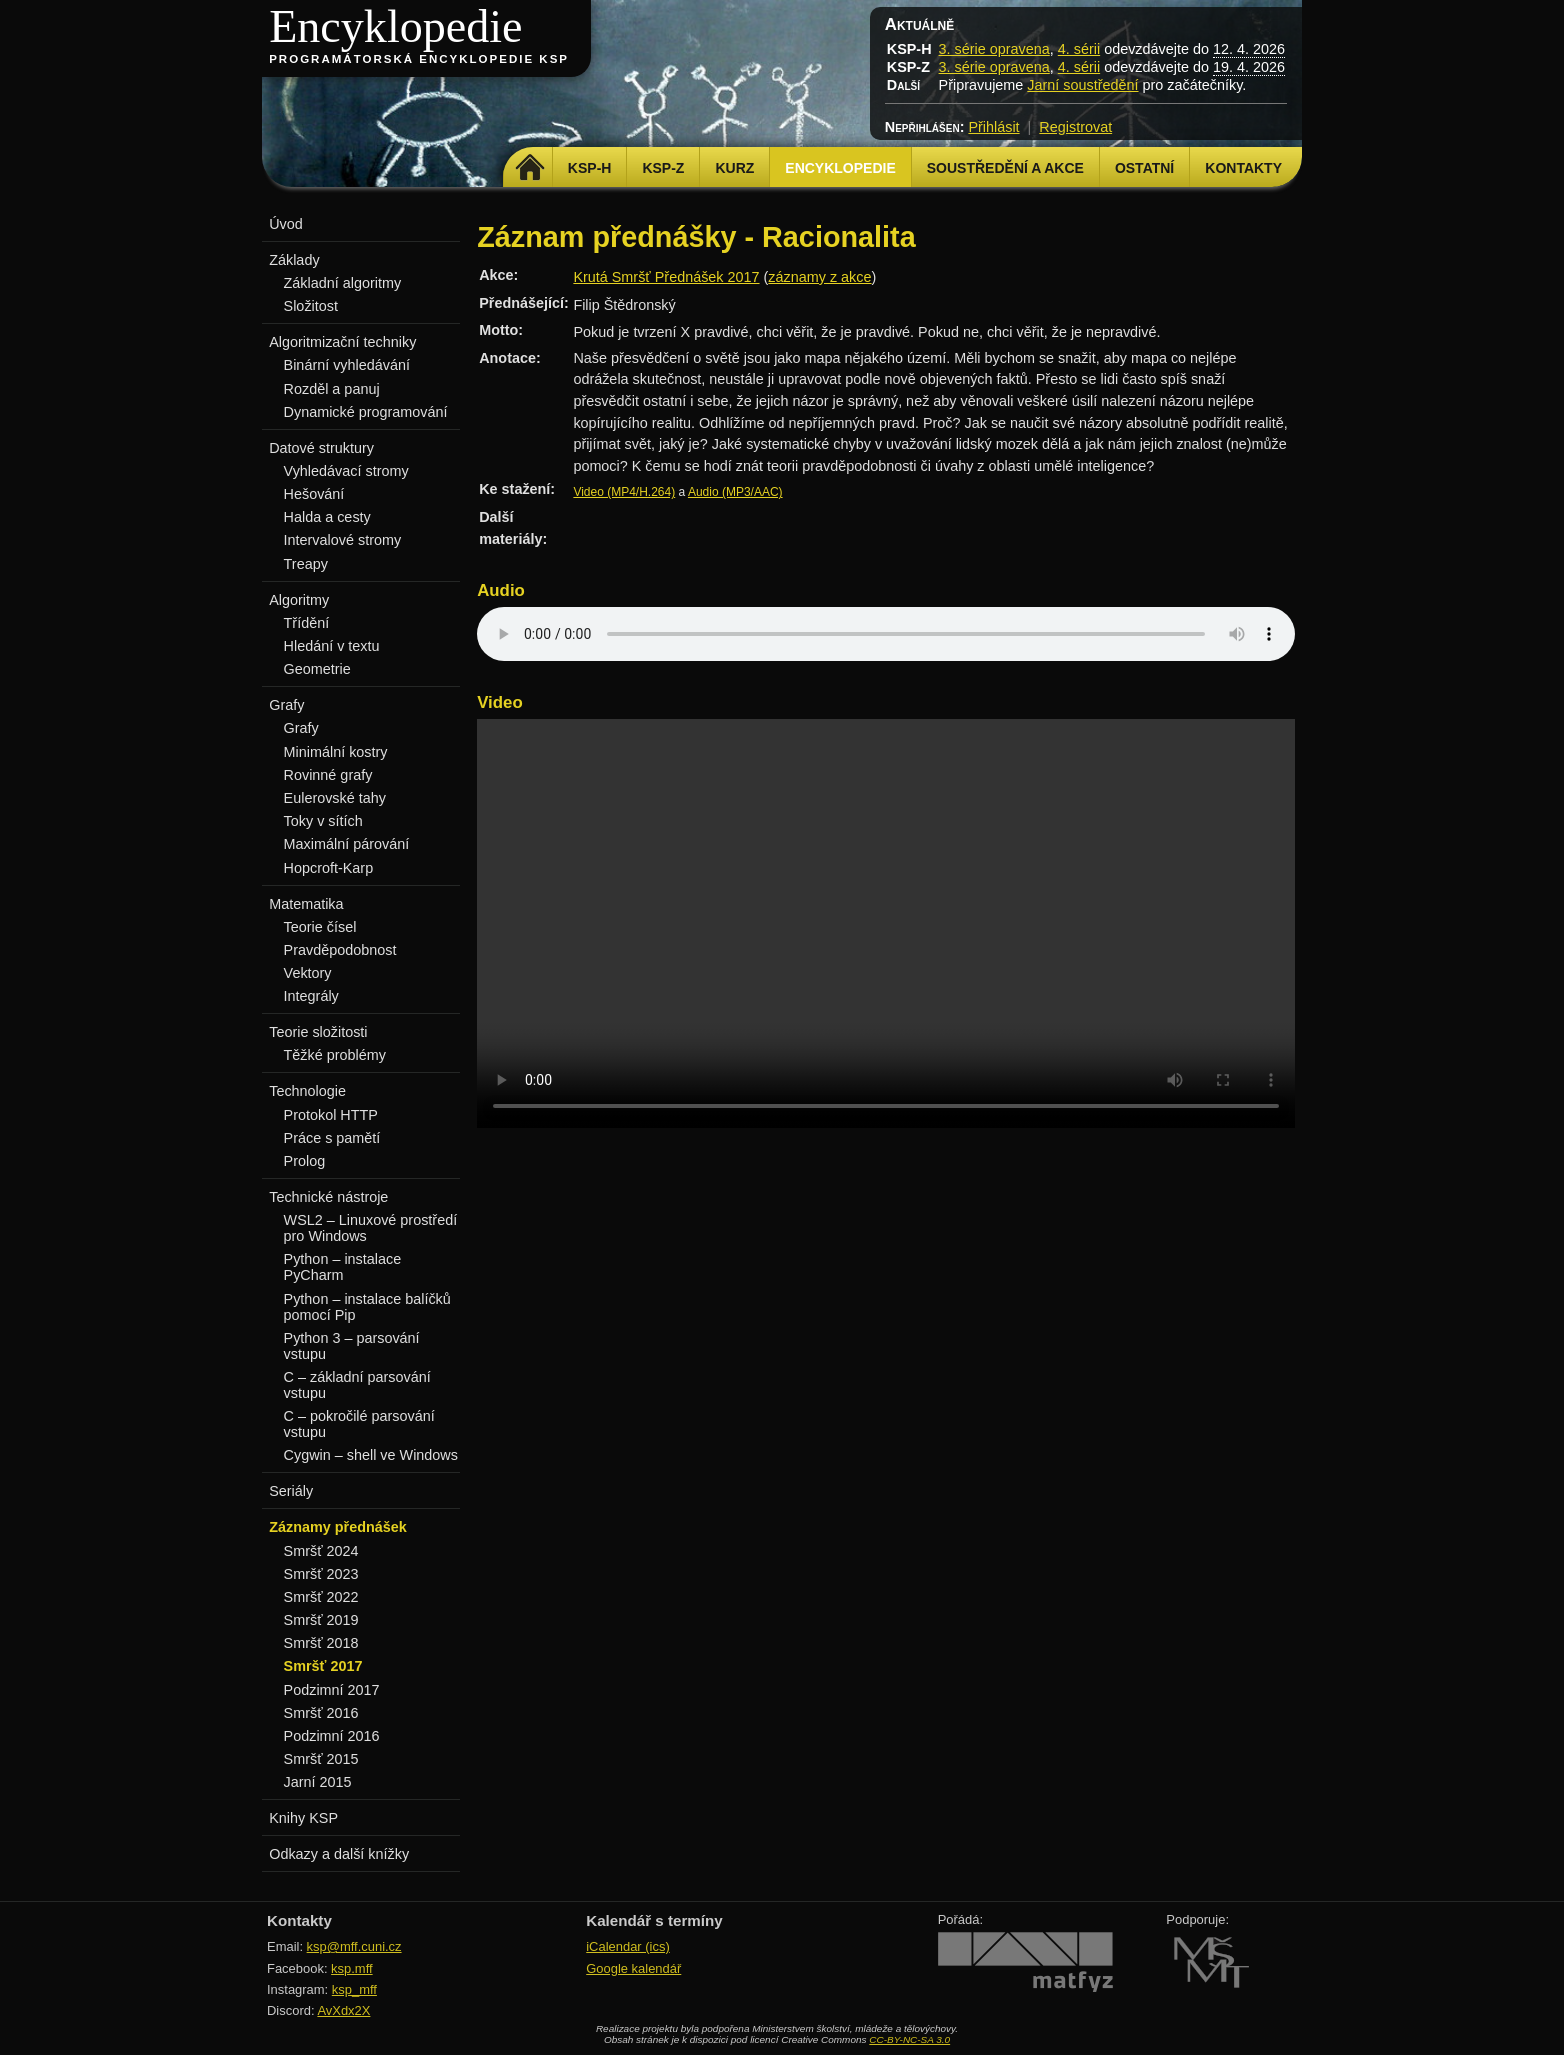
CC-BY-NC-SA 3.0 (909, 2039)
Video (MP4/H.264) (624, 492)
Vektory (308, 973)
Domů (530, 168)
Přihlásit (993, 127)
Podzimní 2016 (332, 1736)
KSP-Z (663, 168)
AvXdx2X (343, 2010)
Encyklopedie (395, 26)
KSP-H (590, 168)
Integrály (311, 996)
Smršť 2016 (321, 1713)
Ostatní (1144, 168)
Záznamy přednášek (338, 1527)
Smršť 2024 (321, 1551)
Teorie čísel (320, 927)
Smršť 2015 (321, 1759)
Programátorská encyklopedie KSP (419, 59)
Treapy (306, 564)
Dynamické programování (366, 412)
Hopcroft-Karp (329, 868)
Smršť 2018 (321, 1643)
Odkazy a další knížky (339, 1854)
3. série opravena (994, 49)
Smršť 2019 (321, 1620)
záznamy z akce (819, 277)
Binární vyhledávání (347, 365)
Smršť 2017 (323, 1666)
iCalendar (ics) (628, 1946)
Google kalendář (633, 1968)
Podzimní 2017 (332, 1690)
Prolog (305, 1161)
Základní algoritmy (343, 283)
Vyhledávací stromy (346, 471)
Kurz (734, 168)
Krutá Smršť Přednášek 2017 (666, 277)
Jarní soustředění (1082, 85)
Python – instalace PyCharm (343, 1267)
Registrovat (1075, 127)
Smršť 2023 (321, 1574)
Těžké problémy (335, 1055)
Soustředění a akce (1005, 168)
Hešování (314, 494)
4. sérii (1079, 49)
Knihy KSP (303, 1818)
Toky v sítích (323, 821)
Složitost (311, 306)
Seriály (291, 1491)
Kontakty (1243, 168)
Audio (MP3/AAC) (735, 492)
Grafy (301, 728)
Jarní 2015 (318, 1782)
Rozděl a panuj (332, 389)
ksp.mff (352, 1968)
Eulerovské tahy (335, 798)
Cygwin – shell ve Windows (371, 1455)
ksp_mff (354, 1989)
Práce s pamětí (332, 1138)
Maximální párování (347, 844)
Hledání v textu (332, 646)
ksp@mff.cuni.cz (354, 1946)
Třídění (307, 623)
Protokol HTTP (331, 1115)
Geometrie (317, 669)
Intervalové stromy (343, 540)
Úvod (286, 224)
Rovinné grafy (328, 775)
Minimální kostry (336, 752)
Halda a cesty (327, 517)
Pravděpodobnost (340, 950)
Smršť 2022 (321, 1597)
